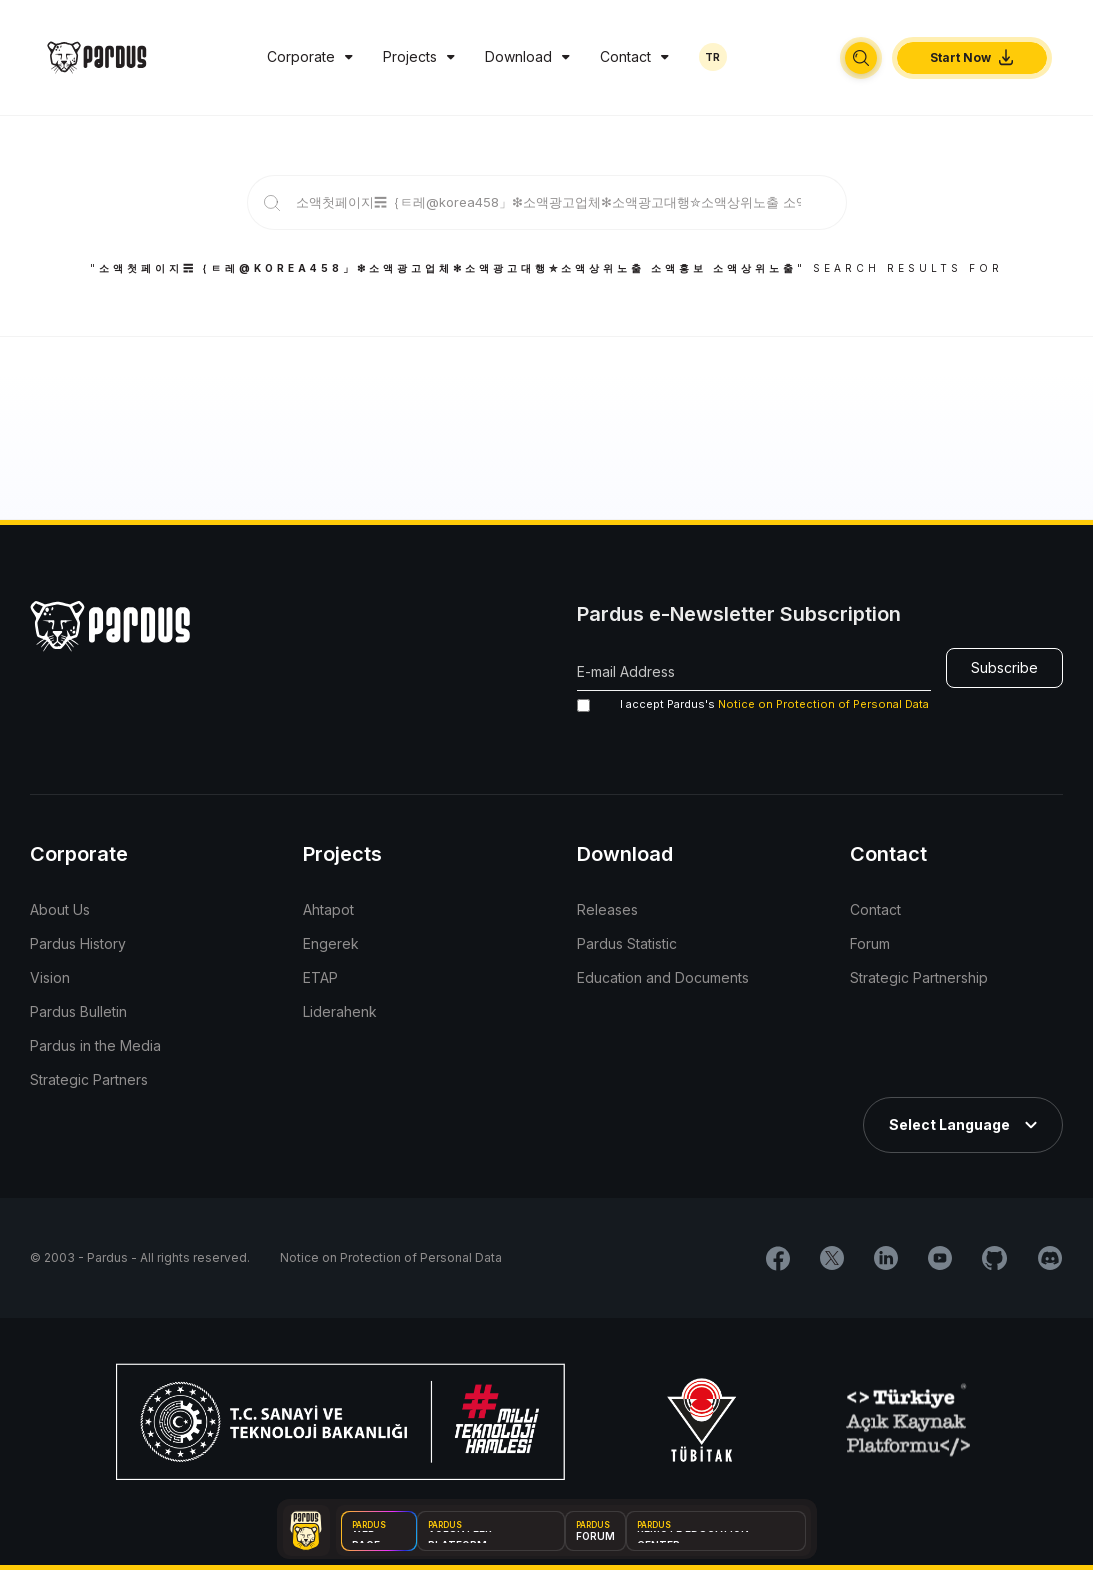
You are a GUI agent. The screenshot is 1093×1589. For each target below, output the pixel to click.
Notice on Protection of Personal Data (823, 704)
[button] (861, 58)
